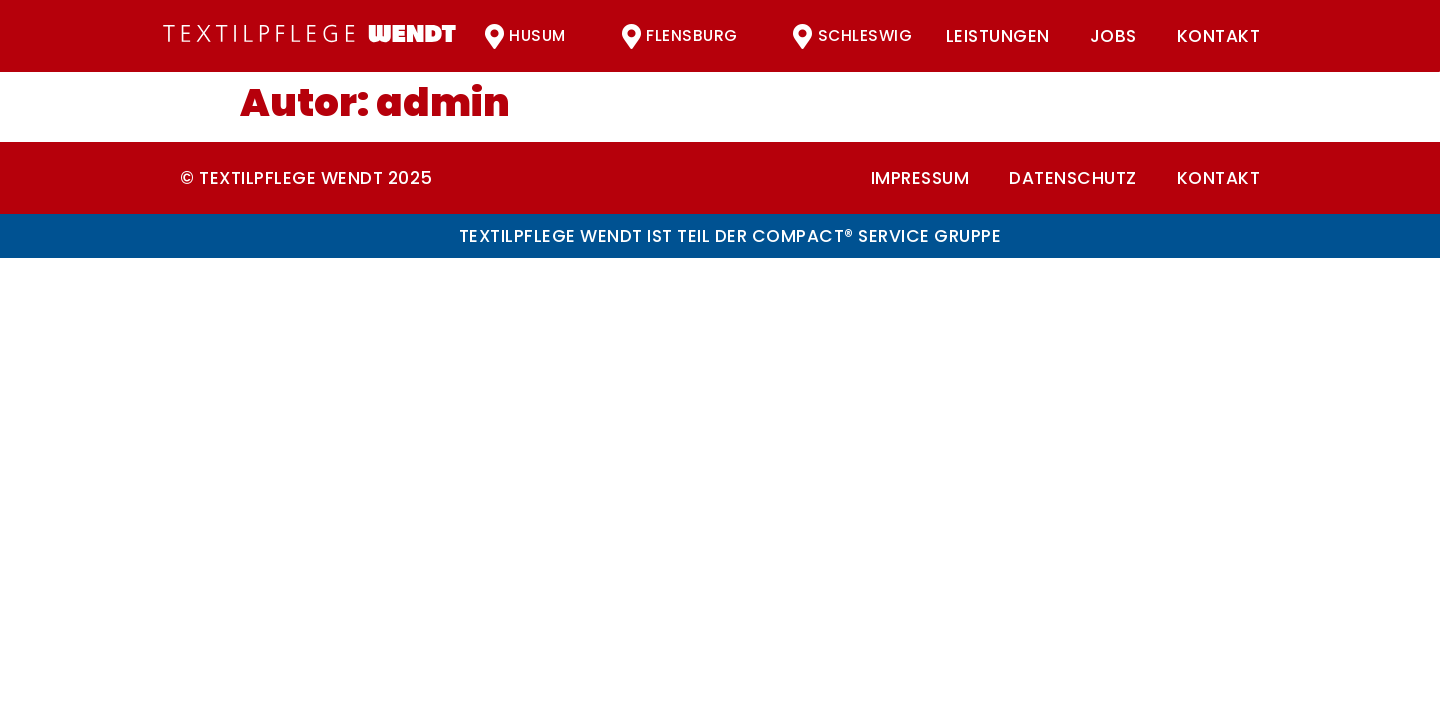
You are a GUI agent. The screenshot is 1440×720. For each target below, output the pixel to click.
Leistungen (998, 36)
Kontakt (1219, 36)
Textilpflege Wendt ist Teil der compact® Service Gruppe (730, 236)
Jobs (1113, 36)
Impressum (920, 178)
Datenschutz (1073, 178)
